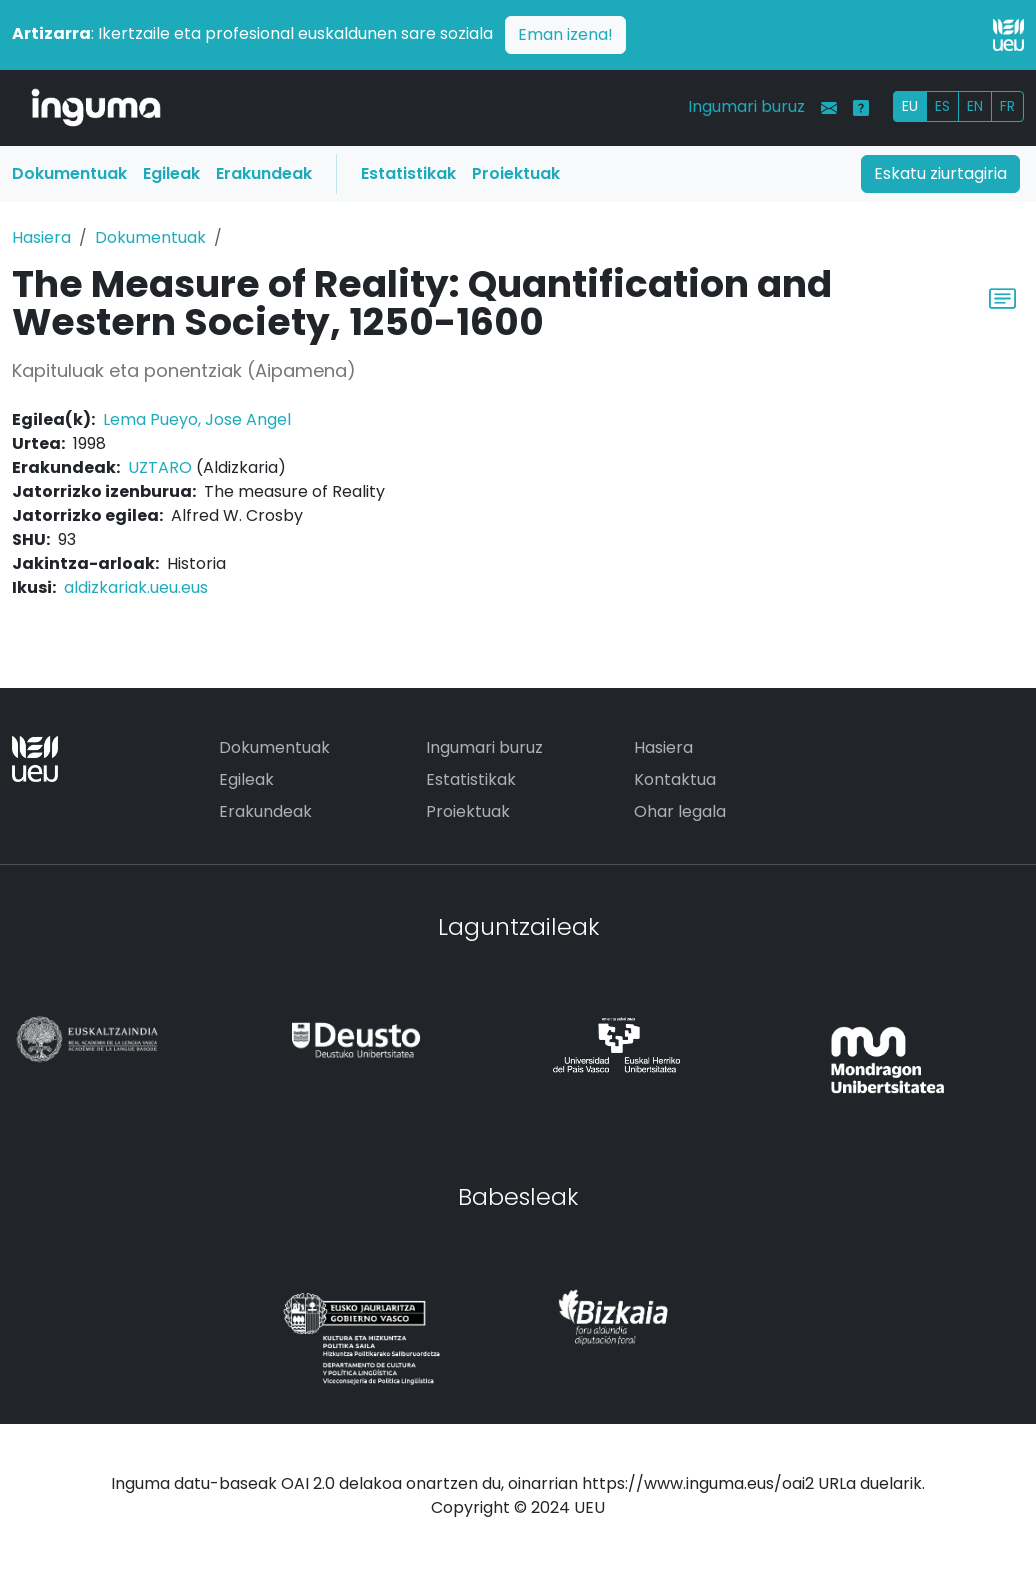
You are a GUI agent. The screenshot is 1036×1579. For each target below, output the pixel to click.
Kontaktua (675, 779)
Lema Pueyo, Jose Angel (197, 419)
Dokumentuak (69, 173)
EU (910, 106)
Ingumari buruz (746, 106)
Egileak (171, 173)
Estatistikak (408, 173)
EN (975, 106)
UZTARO (160, 467)
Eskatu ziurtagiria (940, 173)
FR (1007, 106)
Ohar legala (680, 811)
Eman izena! (565, 34)
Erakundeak (264, 173)
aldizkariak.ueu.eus (136, 587)
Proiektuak (516, 173)
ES (942, 106)
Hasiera (41, 237)
